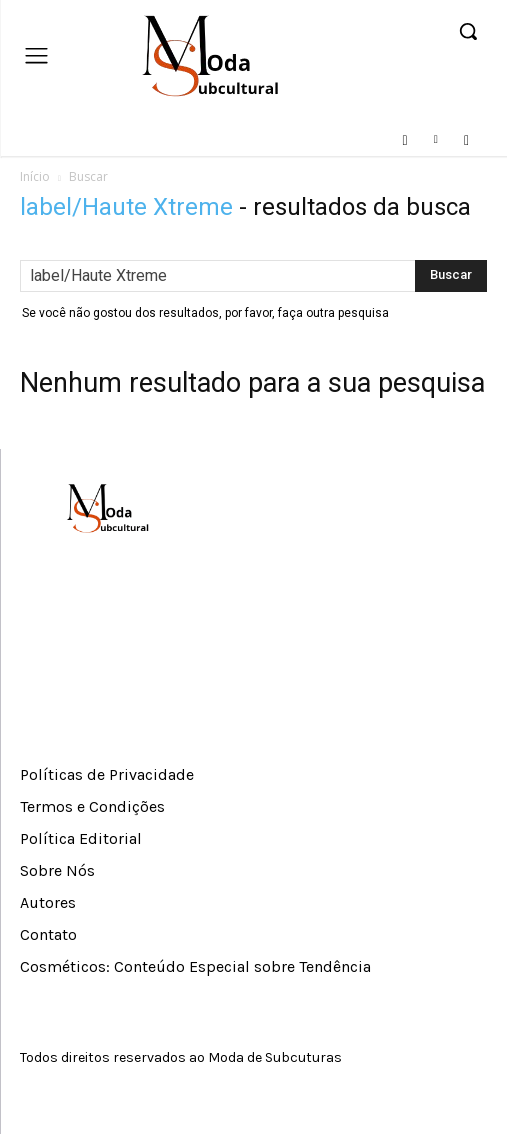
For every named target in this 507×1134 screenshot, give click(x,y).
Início (35, 176)
